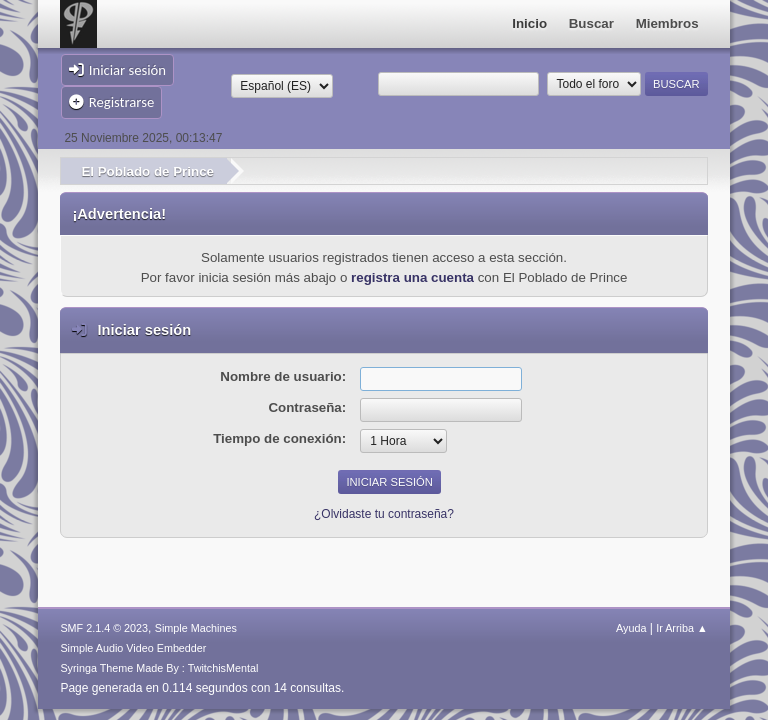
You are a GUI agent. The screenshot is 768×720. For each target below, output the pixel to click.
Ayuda (631, 628)
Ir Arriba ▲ (681, 628)
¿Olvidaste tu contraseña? (384, 514)
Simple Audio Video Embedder (133, 648)
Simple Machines (196, 628)
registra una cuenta (412, 277)
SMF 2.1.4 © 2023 (104, 628)
